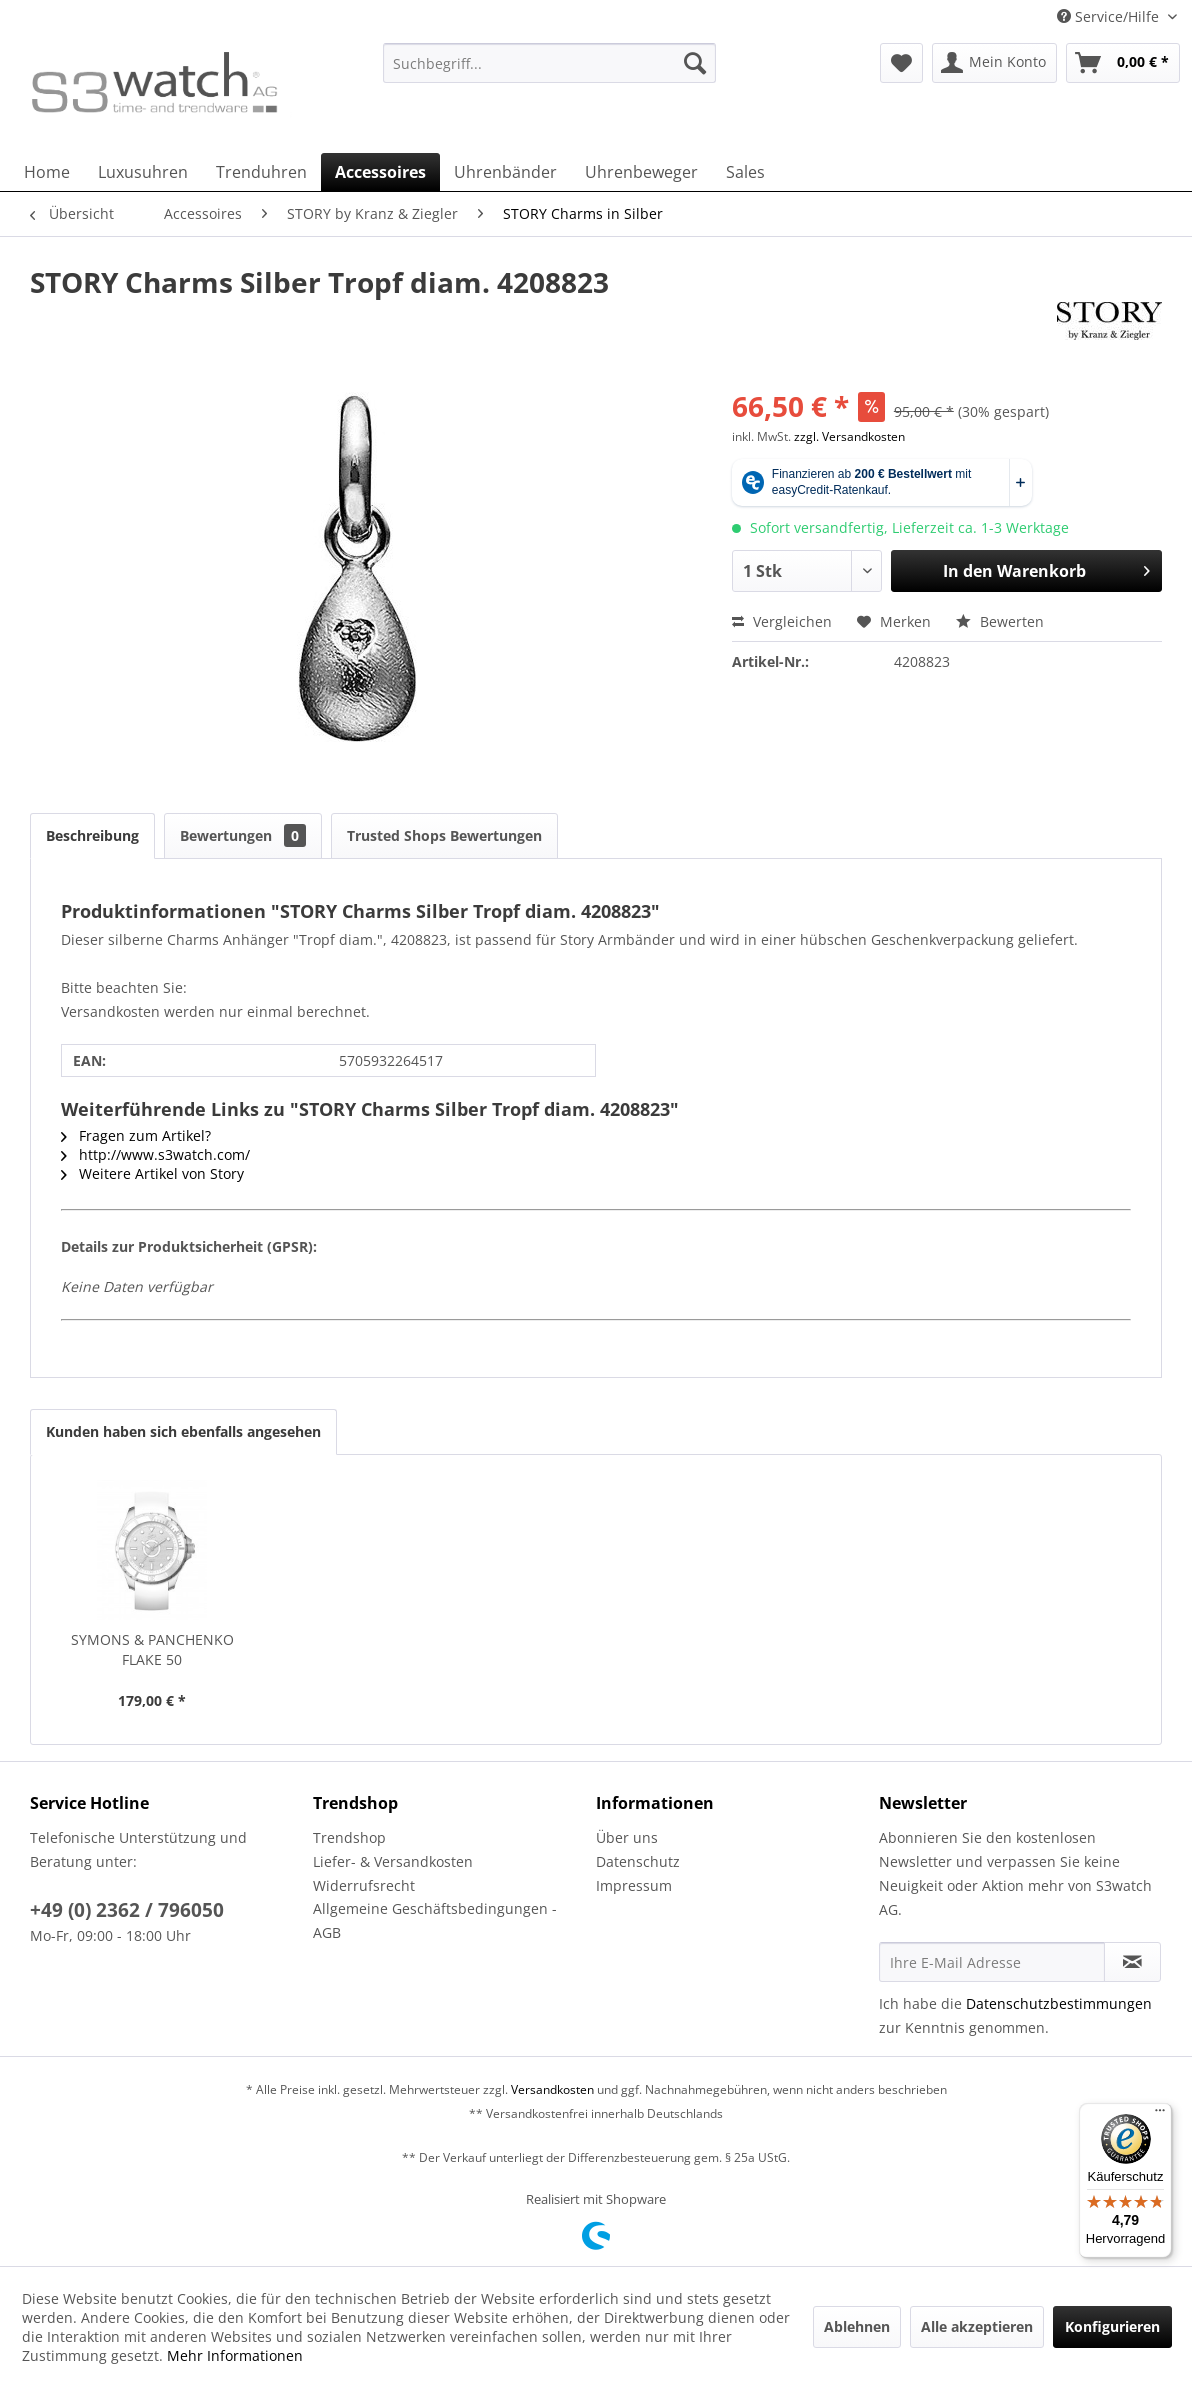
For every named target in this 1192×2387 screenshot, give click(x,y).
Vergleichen (782, 621)
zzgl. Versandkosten (849, 436)
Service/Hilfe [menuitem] (1110, 16)
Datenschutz (638, 1861)
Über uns (627, 1837)
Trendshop (349, 1837)
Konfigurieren (1112, 2326)
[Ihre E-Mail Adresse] (992, 1962)
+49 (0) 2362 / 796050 (127, 1910)
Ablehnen (857, 2326)
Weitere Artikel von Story (152, 1173)
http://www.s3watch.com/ (155, 1154)
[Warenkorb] (1123, 63)
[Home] (47, 172)
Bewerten (1000, 621)
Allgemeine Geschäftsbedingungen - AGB (435, 1920)
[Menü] (1160, 2115)
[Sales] (745, 172)
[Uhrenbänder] (505, 172)
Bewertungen (243, 835)
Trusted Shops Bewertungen (444, 835)
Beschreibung (92, 835)
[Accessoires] (380, 172)
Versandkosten (552, 2089)
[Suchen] (695, 63)
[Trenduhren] (261, 172)
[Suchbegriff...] (550, 63)
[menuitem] (550, 72)
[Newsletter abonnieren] (1132, 1962)
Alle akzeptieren (977, 2326)
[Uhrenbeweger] (641, 172)
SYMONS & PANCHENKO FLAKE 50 (152, 1649)
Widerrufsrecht (364, 1885)
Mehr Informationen (235, 2355)
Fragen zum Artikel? (136, 1135)
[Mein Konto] (994, 63)
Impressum (634, 1885)
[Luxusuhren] (143, 172)
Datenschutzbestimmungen (1059, 2003)
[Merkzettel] (901, 63)
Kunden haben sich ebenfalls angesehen (183, 1431)
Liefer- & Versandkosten (393, 1861)
